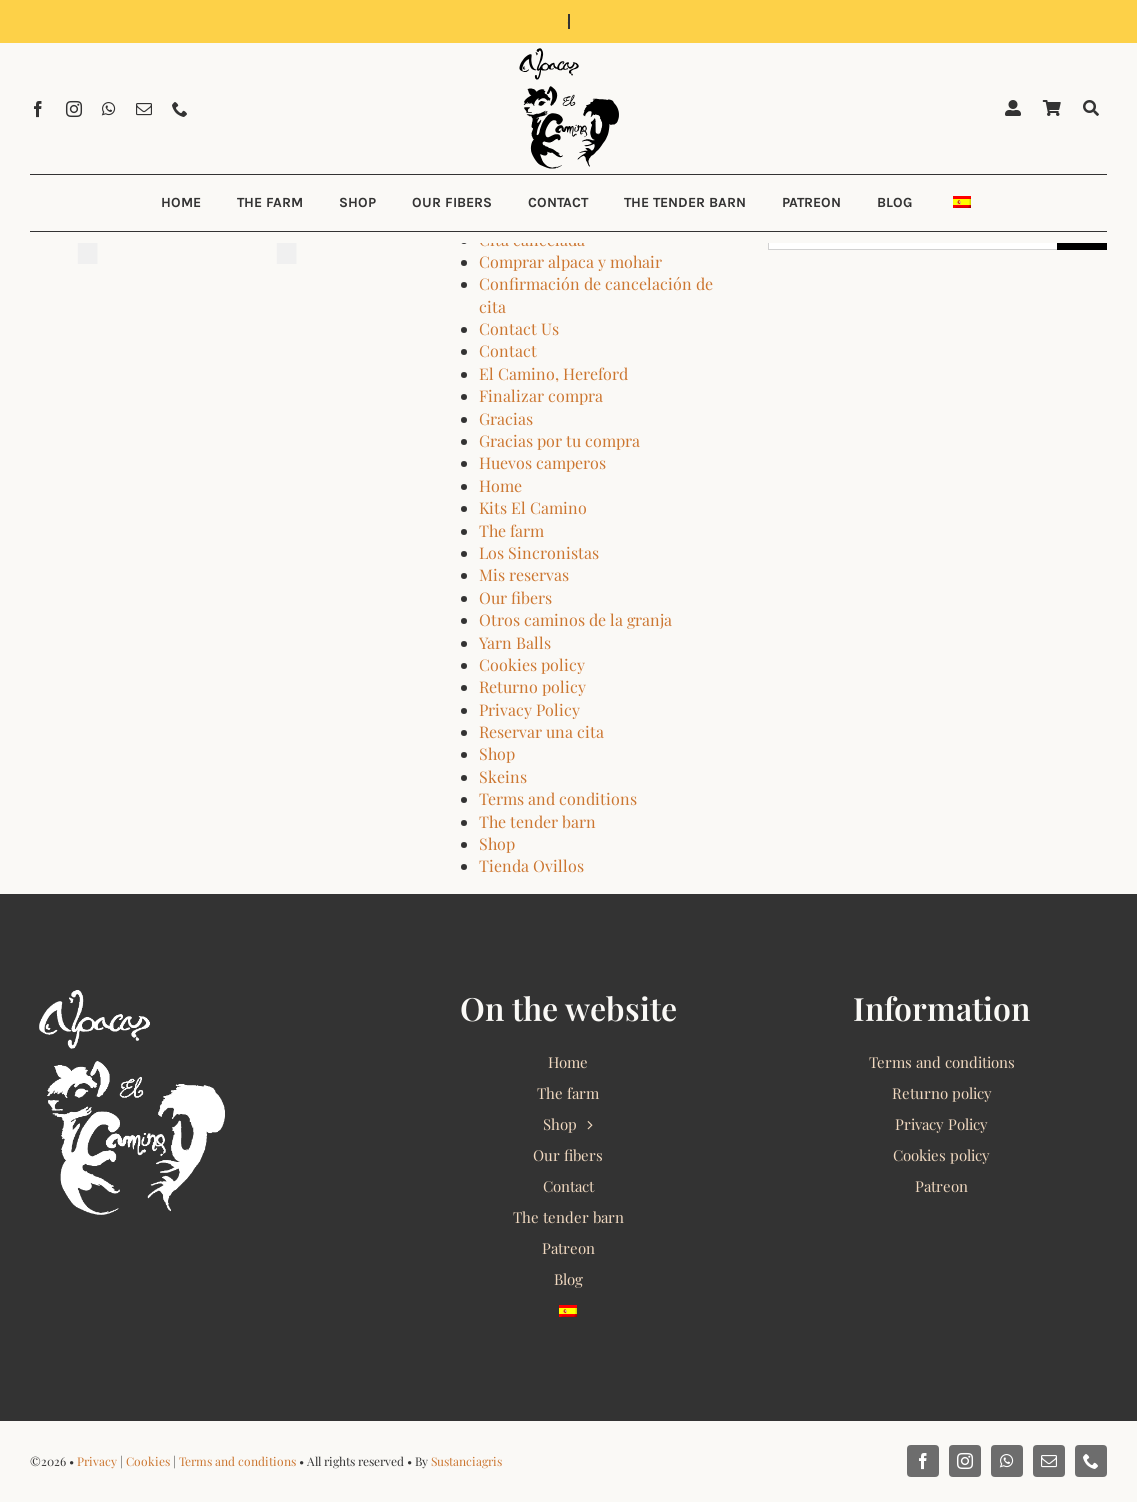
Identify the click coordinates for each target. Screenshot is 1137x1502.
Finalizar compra (541, 395)
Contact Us (519, 328)
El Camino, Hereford (553, 373)
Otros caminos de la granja (575, 619)
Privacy (97, 1461)
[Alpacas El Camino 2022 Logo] (569, 50)
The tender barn (537, 821)
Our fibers (515, 597)
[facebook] (38, 109)
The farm (511, 530)
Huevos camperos (542, 462)
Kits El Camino (533, 507)
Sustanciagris (466, 1461)
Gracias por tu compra (559, 440)
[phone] (180, 109)
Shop (497, 753)
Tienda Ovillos (531, 865)
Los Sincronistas (539, 552)
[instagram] (74, 109)
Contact (508, 350)
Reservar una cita (541, 731)
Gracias (506, 418)
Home (500, 485)
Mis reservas (524, 574)
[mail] (144, 109)
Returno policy (532, 686)
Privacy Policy (529, 709)
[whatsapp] (109, 109)
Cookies (148, 1461)
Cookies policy (532, 664)
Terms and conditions (558, 798)
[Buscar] (1091, 108)
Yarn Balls (515, 642)
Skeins (503, 776)
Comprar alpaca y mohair (570, 261)
